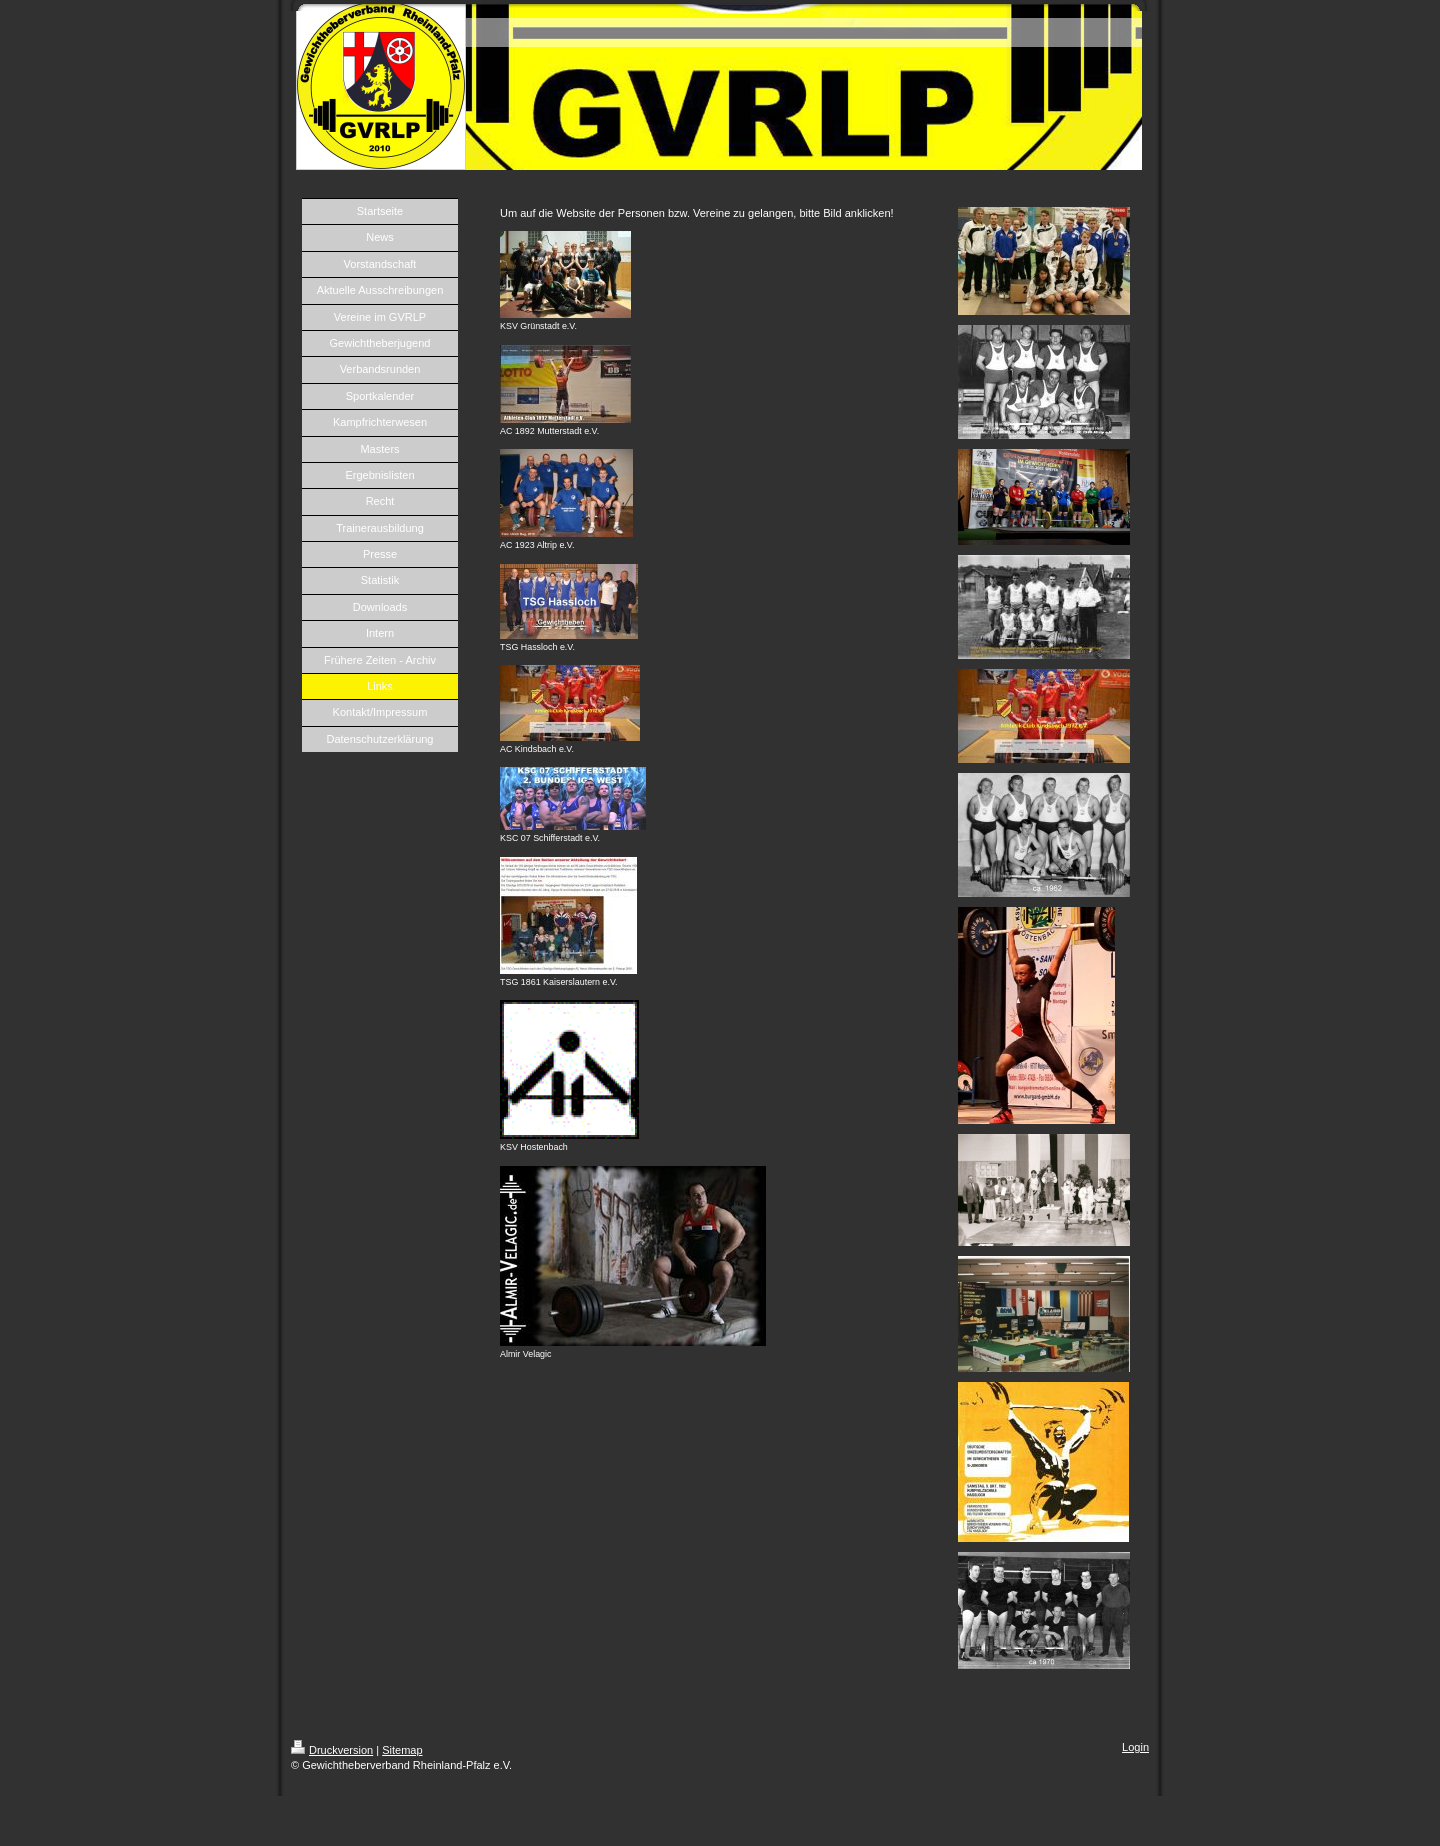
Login (1135, 1747)
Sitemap (402, 1750)
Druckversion (332, 1750)
